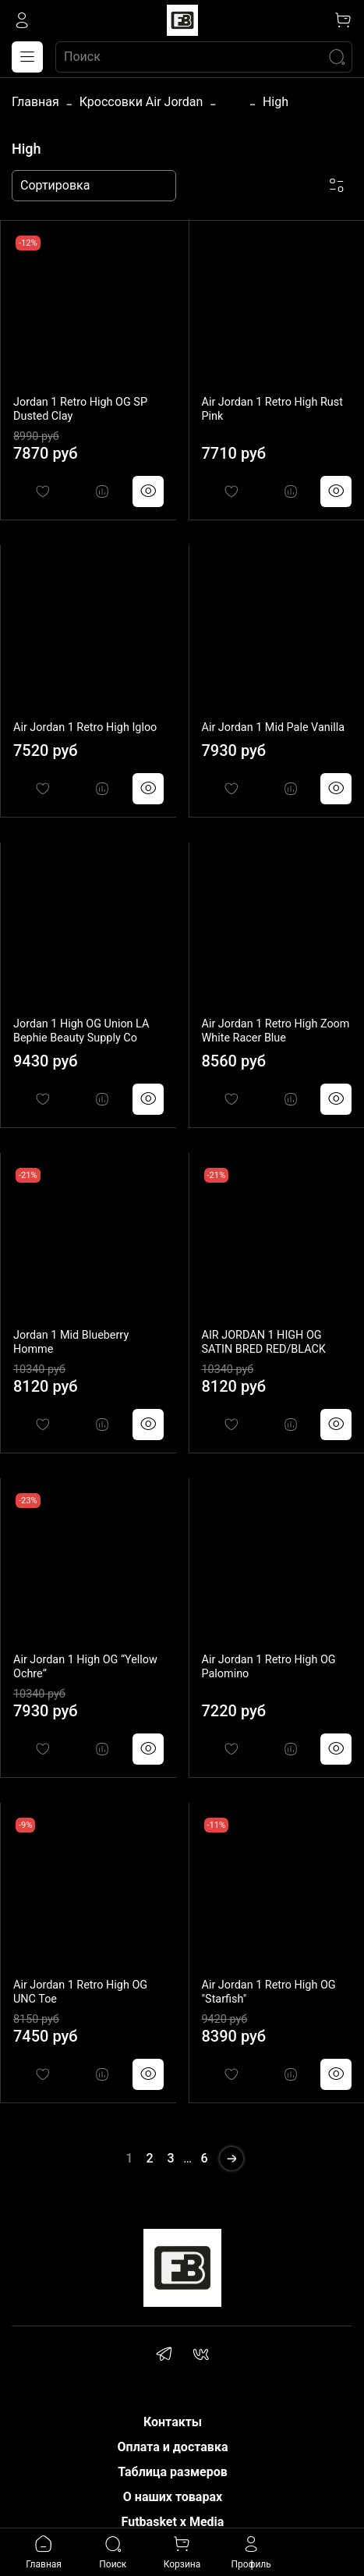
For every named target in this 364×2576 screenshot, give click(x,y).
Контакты (172, 2422)
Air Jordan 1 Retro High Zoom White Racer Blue (276, 1031)
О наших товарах (172, 2496)
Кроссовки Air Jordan (141, 101)
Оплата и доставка (173, 2446)
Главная (35, 101)
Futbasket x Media (173, 2521)
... (233, 102)
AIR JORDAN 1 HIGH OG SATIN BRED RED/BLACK (264, 1342)
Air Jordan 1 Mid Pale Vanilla (273, 727)
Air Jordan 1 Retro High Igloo (85, 727)
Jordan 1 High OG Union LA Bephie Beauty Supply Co (81, 1031)
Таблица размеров (173, 2471)
